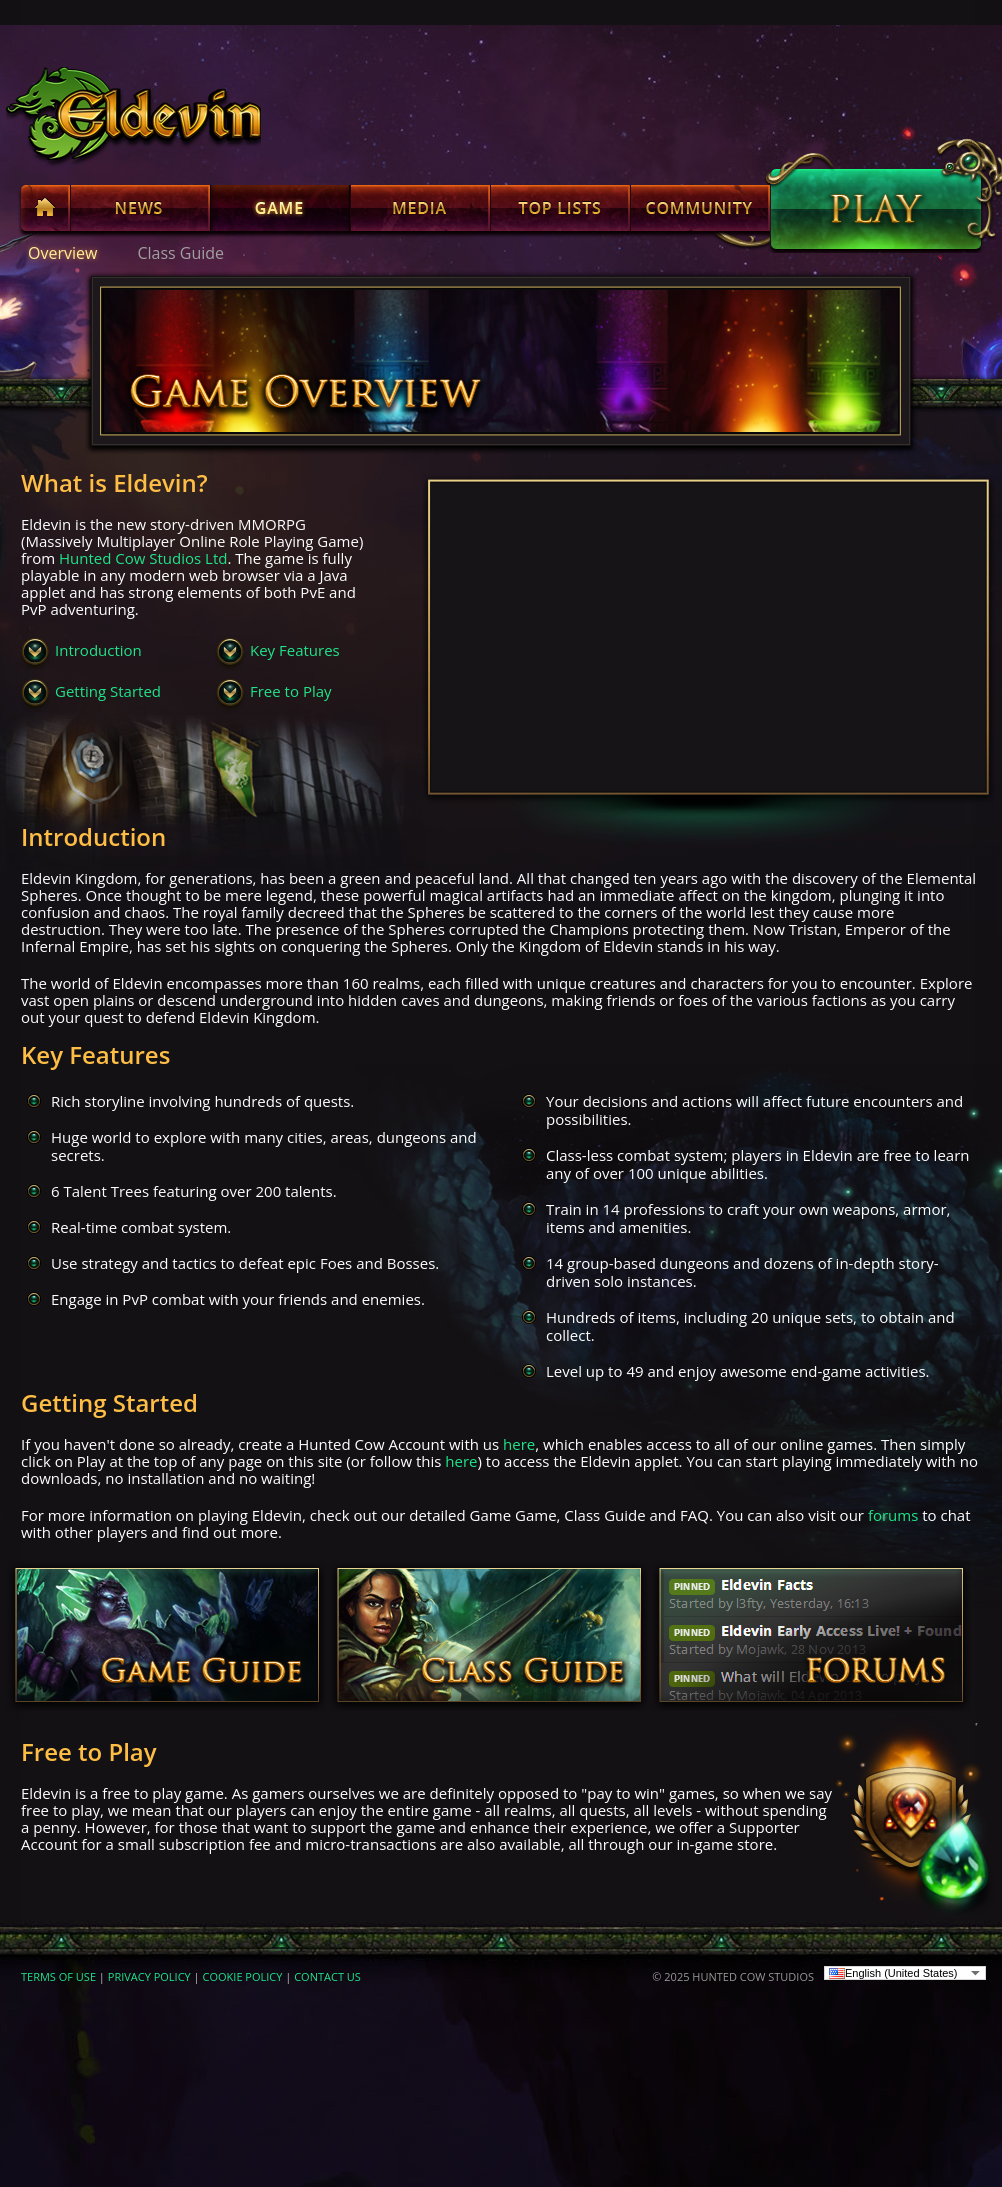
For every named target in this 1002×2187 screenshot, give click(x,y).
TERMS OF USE (58, 1976)
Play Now (876, 209)
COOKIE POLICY (243, 1976)
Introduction (98, 650)
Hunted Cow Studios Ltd (143, 558)
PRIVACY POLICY (149, 1976)
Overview (62, 253)
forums (893, 1515)
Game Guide (167, 1637)
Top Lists (560, 211)
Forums (811, 1637)
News (140, 211)
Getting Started (108, 691)
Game (280, 211)
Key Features (295, 650)
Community (700, 211)
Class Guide (180, 253)
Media (420, 211)
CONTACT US (327, 1976)
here (519, 1444)
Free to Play (291, 691)
